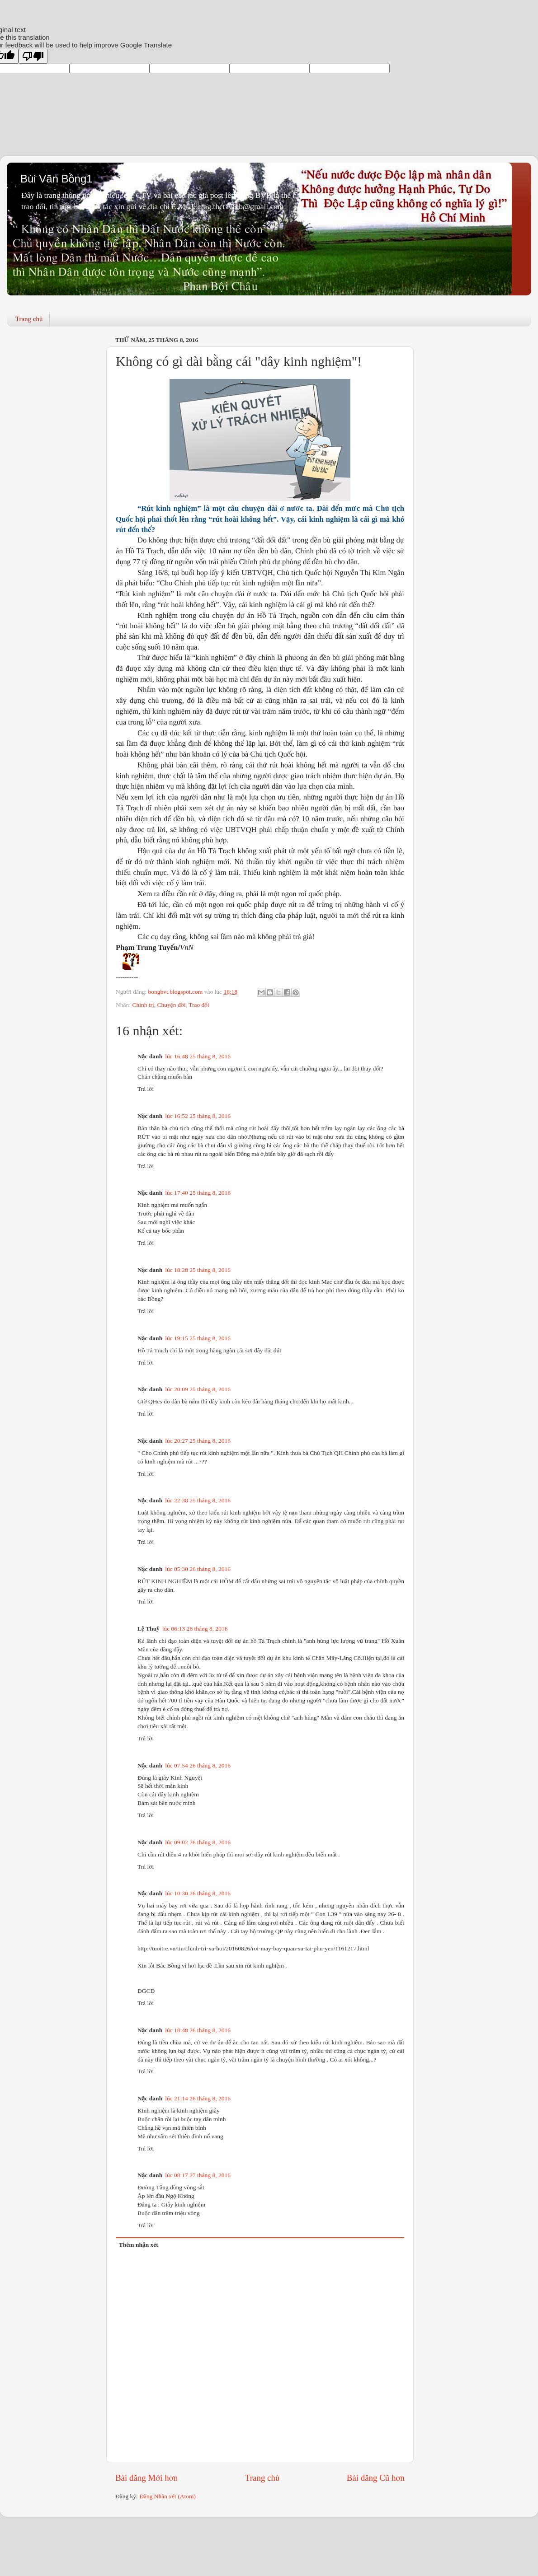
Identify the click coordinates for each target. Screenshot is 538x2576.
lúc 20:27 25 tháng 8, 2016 (198, 1440)
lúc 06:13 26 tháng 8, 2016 (195, 1628)
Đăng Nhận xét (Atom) (167, 2496)
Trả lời (145, 1088)
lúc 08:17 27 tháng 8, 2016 (198, 2175)
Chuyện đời (171, 1004)
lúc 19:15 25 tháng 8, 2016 (198, 1338)
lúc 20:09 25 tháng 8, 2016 (198, 1389)
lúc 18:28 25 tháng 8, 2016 (198, 1270)
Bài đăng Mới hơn (146, 2477)
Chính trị (143, 1004)
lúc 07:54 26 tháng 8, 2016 (198, 1765)
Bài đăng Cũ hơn (376, 2477)
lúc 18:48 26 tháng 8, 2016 (198, 2030)
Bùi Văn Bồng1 (56, 179)
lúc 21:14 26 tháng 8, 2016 (198, 2098)
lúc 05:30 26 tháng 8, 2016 (198, 1569)
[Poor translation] (33, 56)
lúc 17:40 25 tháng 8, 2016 (198, 1192)
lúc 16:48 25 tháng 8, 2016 (198, 1056)
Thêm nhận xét (138, 2244)
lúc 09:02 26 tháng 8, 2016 (198, 1842)
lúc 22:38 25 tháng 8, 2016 (198, 1500)
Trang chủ (29, 319)
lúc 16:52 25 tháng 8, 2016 (198, 1116)
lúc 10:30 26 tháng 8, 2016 (198, 1893)
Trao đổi (199, 1004)
